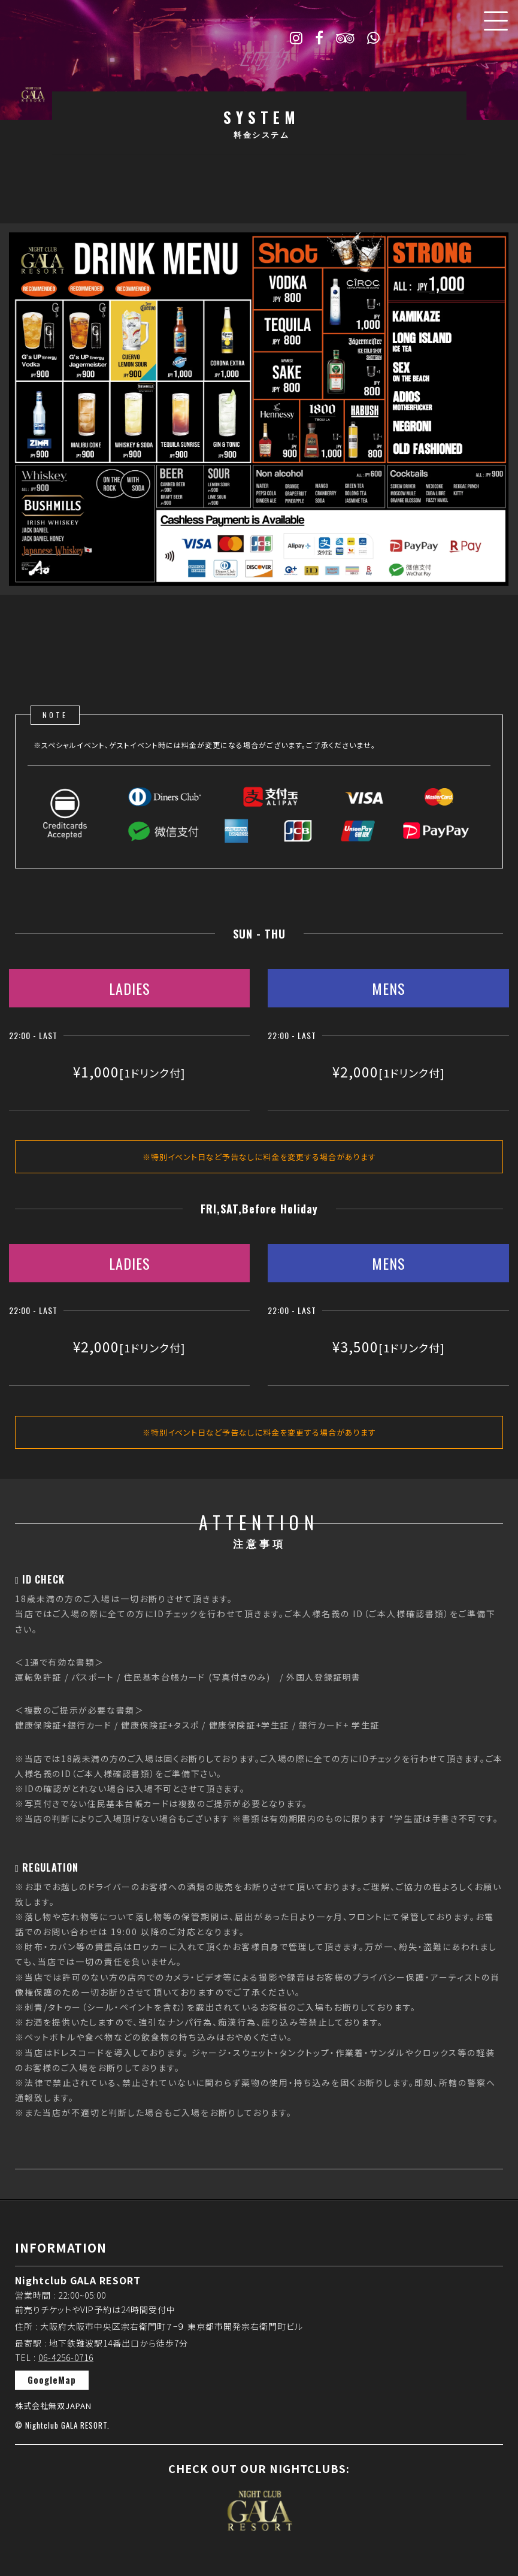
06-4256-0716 (65, 2357)
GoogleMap (52, 2379)
